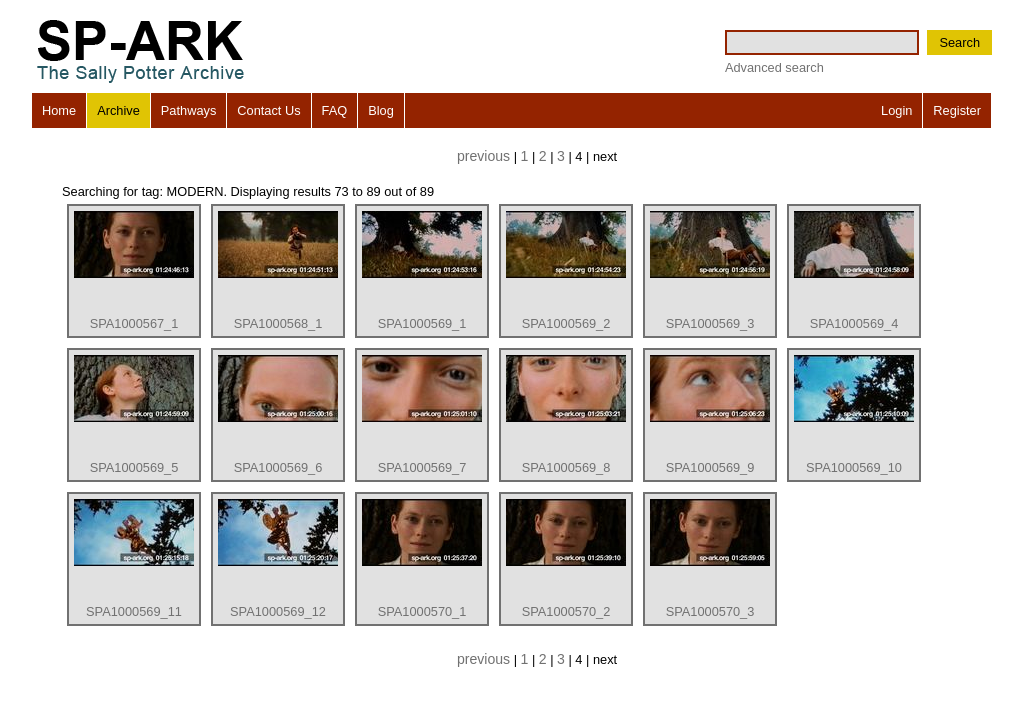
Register (957, 110)
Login (896, 110)
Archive (118, 110)
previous (483, 156)
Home (59, 110)
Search (959, 42)
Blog (381, 110)
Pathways (188, 110)
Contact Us (268, 110)
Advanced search (774, 67)
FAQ (335, 110)
